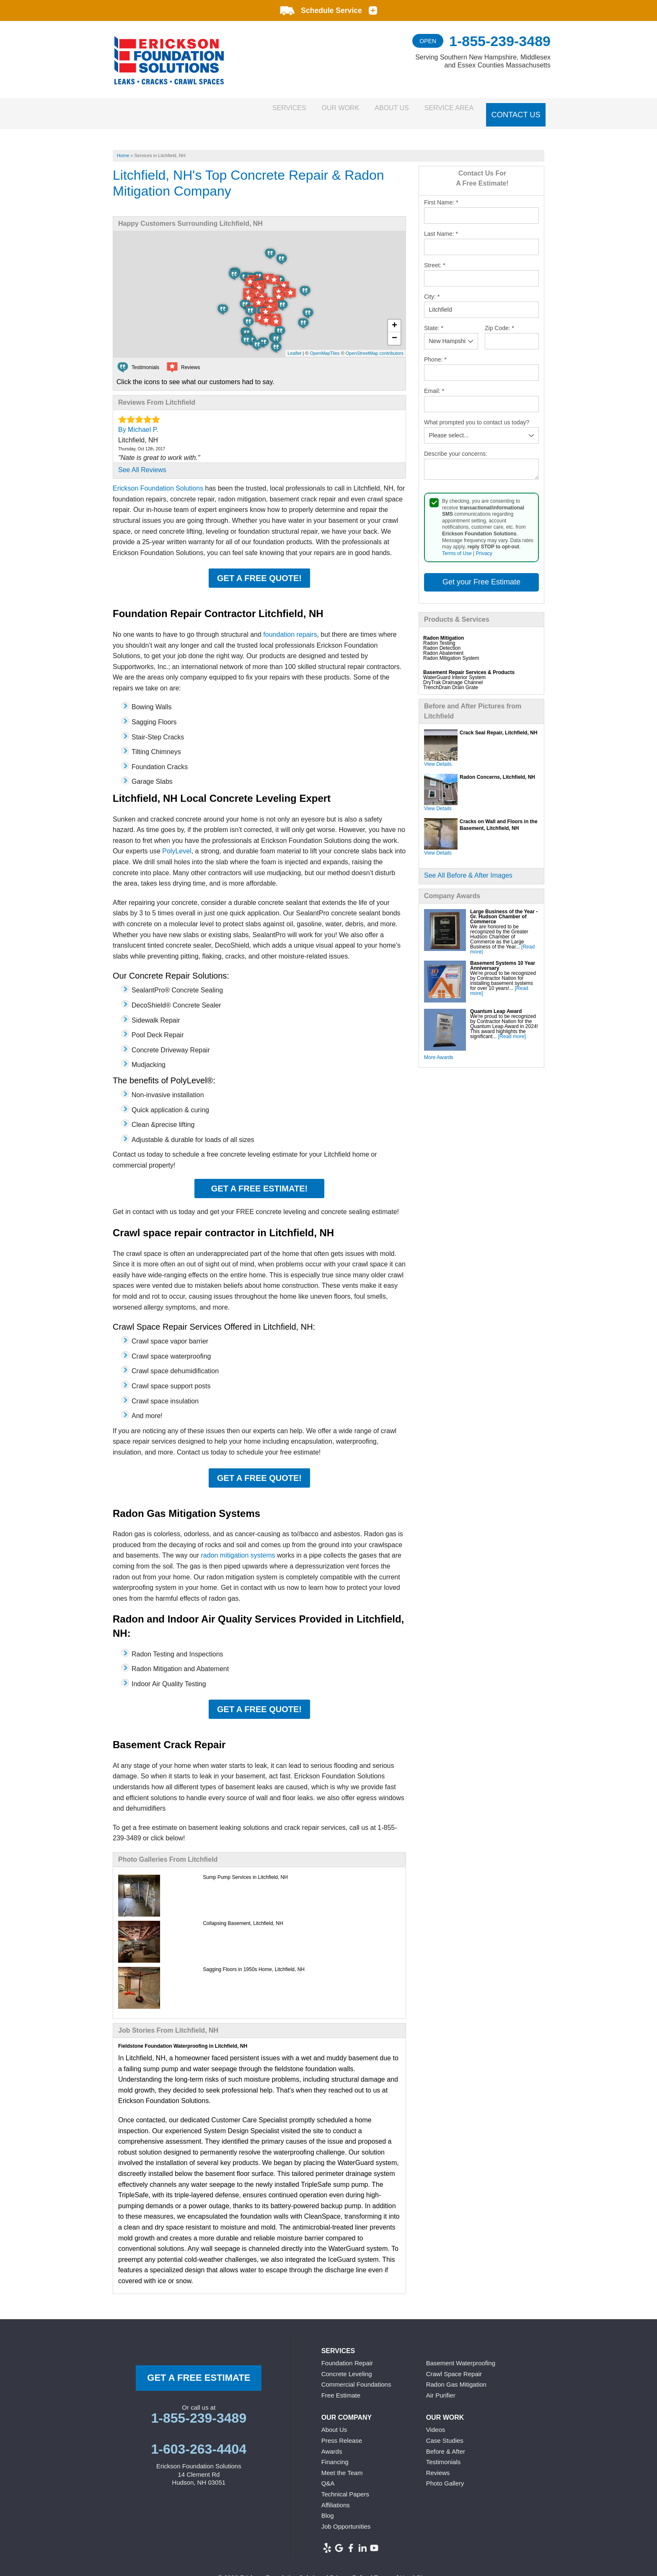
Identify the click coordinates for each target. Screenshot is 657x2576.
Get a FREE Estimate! (259, 1180)
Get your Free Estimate (481, 573)
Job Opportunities (346, 2517)
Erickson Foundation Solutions (158, 479)
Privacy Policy (349, 2569)
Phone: (435, 350)
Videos (435, 2421)
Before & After (445, 2442)
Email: (434, 382)
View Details (438, 755)
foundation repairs (290, 625)
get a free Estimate (198, 2369)
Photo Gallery (445, 2474)
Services (257, 109)
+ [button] (394, 317)
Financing (335, 2453)
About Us (379, 109)
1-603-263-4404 (198, 2440)
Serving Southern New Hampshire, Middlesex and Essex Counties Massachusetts (483, 61)
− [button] (394, 330)
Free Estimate (340, 2386)
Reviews (438, 2463)
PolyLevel (176, 842)
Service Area (445, 109)
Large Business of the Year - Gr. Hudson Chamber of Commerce (504, 908)
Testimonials (443, 2453)
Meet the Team (342, 2463)
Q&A (328, 2474)
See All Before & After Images (468, 866)
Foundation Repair (347, 2354)
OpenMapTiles (324, 344)
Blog (327, 2507)
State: (433, 319)
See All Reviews (142, 461)
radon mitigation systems (238, 1546)
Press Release (341, 2432)
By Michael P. (138, 420)
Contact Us (516, 109)
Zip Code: (499, 319)
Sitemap (427, 2569)
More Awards (438, 1049)
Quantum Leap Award (496, 1002)
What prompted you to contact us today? (476, 413)
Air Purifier (440, 2386)
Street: (434, 256)
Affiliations (335, 2496)
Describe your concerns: (455, 445)
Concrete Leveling (346, 2365)
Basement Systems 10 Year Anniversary (502, 956)
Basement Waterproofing (460, 2354)
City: (432, 287)
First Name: (441, 193)
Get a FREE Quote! (259, 569)
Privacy (484, 545)
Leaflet (294, 344)
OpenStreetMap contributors (375, 344)
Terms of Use (457, 545)
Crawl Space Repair (454, 2365)
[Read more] (512, 1028)
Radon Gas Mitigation (456, 2376)
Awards (331, 2442)
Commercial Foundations (356, 2376)
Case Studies (444, 2432)
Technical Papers (345, 2485)
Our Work (317, 109)
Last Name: (441, 225)
